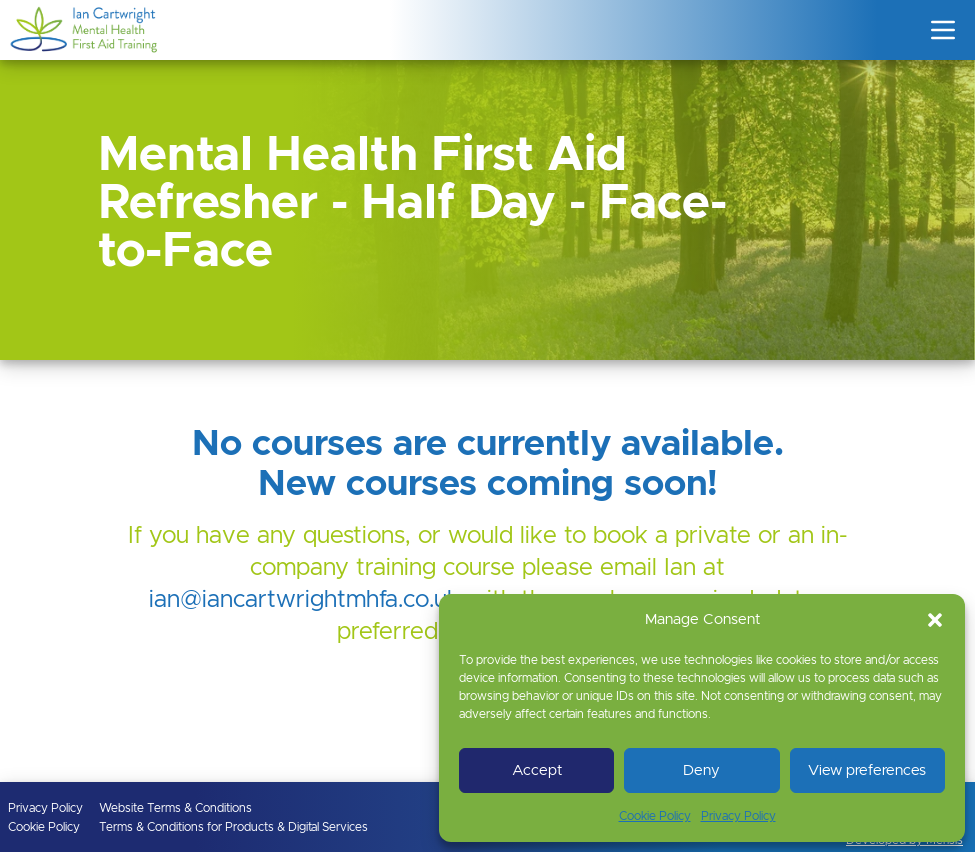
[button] (935, 620)
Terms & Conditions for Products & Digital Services (233, 827)
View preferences (867, 770)
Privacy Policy (738, 816)
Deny (701, 770)
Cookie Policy (655, 816)
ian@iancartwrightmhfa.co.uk (304, 600)
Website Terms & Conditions (175, 808)
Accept (537, 770)
